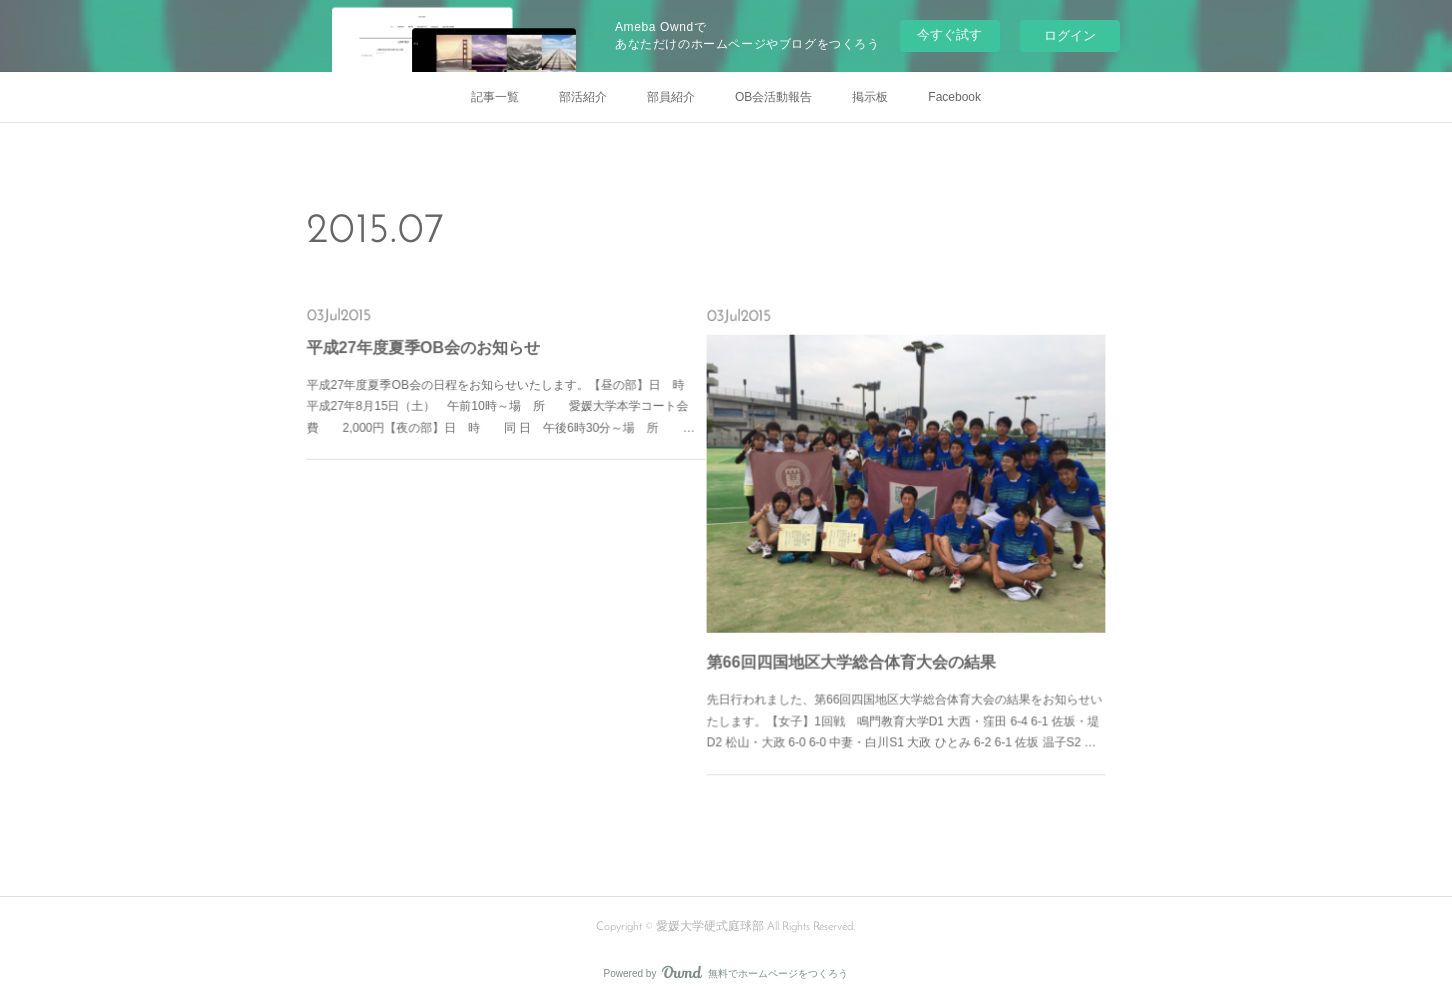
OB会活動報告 (773, 97)
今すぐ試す (949, 34)
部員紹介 (671, 97)
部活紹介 (583, 97)
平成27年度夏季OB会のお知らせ (438, 354)
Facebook (954, 97)
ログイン (1070, 35)
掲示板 (870, 97)
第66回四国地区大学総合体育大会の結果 (861, 639)
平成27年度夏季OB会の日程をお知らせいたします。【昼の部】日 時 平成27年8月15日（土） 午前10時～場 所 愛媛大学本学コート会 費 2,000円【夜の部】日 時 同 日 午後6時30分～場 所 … (505, 401)
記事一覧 (495, 97)
